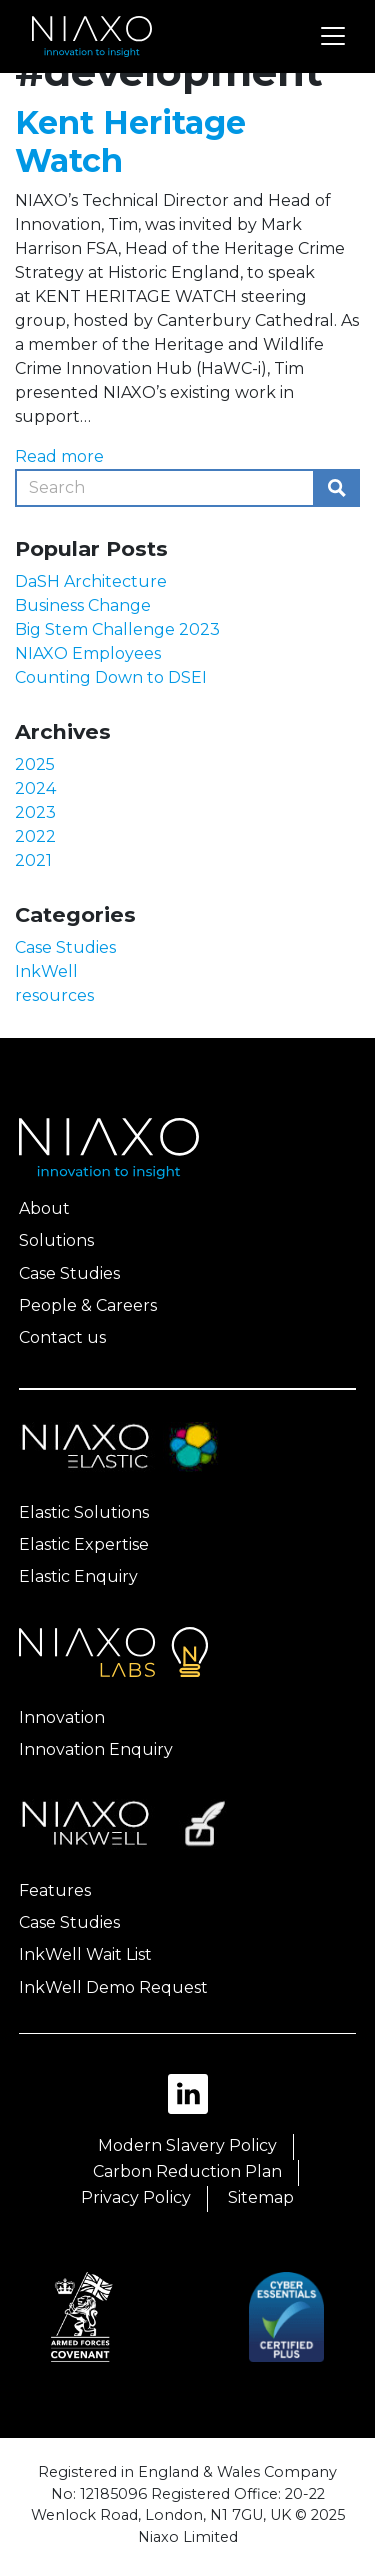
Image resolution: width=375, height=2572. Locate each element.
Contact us (62, 1337)
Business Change (83, 605)
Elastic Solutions (84, 1512)
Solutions (56, 1240)
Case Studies (65, 947)
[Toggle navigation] (333, 36)
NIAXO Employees (88, 653)
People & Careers (88, 1305)
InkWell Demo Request (113, 1987)
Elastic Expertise (84, 1544)
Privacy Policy (136, 2197)
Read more (59, 456)
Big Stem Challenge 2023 (117, 629)
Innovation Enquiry (96, 1749)
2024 (35, 788)
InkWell (46, 971)
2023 (35, 812)
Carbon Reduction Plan (187, 2171)
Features (55, 1890)
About (44, 1208)
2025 (35, 764)
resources (54, 995)
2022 (35, 836)
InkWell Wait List (85, 1954)
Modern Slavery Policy (187, 2145)
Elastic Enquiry (78, 1576)
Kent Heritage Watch (130, 141)
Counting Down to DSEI (111, 677)
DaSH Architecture (91, 581)
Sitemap (261, 2197)
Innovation (62, 1717)
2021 (33, 860)
